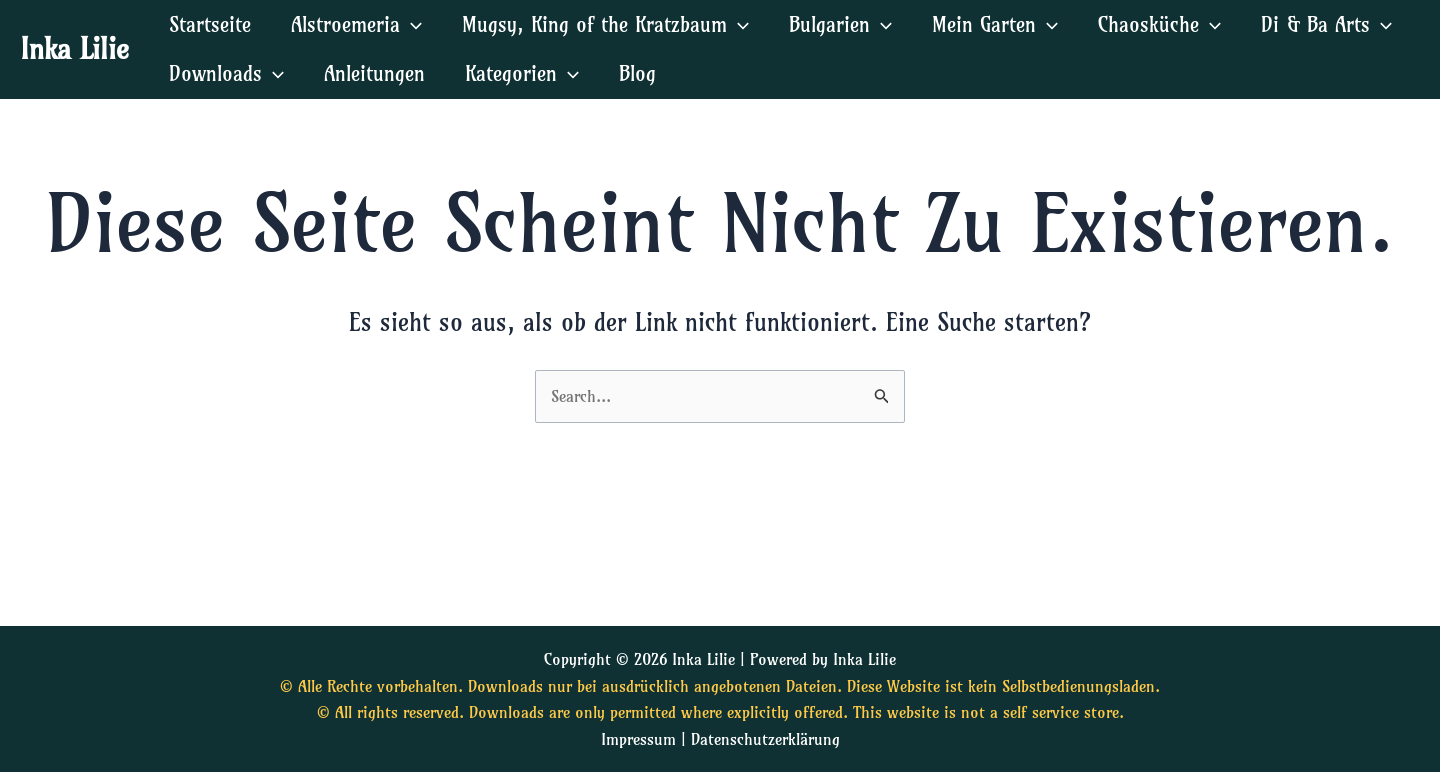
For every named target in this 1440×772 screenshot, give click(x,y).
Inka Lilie (74, 48)
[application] (411, 24)
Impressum (638, 739)
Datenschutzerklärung (765, 739)
